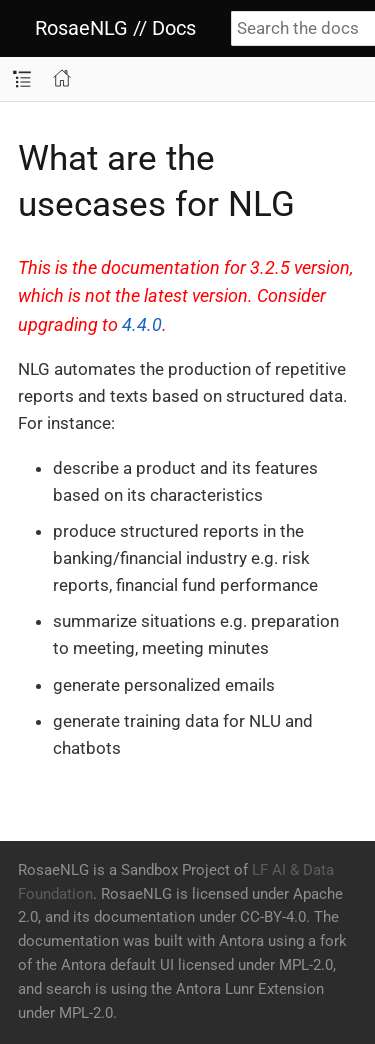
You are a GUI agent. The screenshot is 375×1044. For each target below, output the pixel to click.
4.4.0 (142, 325)
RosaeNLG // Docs (115, 28)
